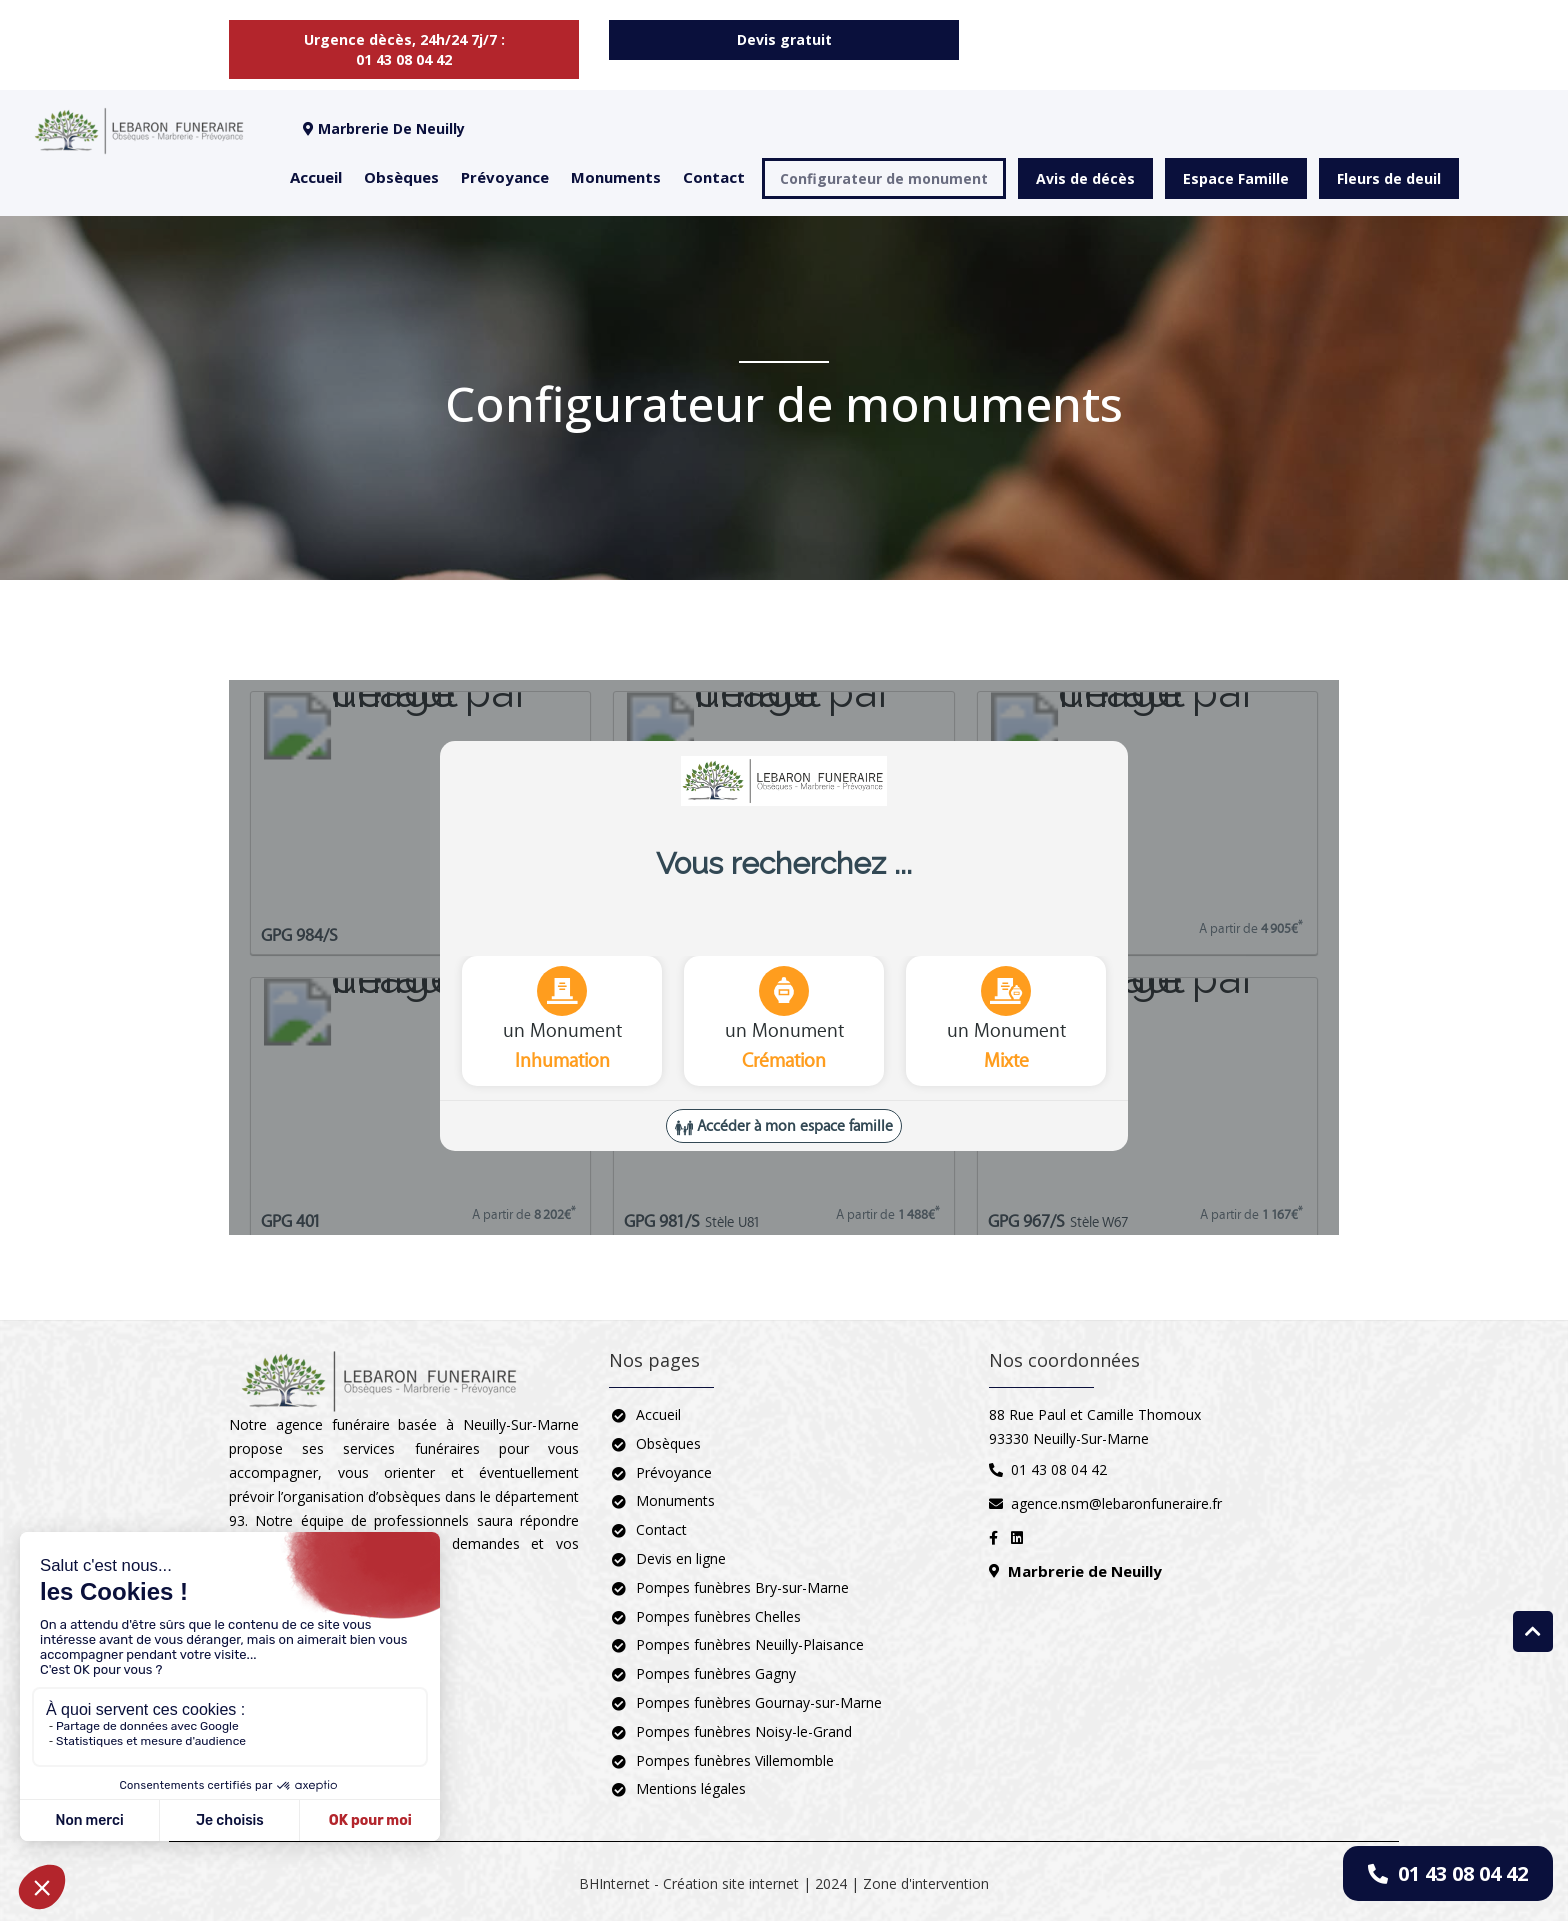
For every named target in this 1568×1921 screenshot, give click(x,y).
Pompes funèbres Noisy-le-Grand (744, 1731)
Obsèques (401, 177)
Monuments (616, 177)
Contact (714, 177)
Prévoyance (505, 177)
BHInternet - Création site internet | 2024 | (721, 1883)
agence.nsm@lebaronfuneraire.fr (1116, 1503)
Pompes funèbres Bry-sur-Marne (742, 1587)
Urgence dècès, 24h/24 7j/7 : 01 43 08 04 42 (404, 49)
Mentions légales (691, 1788)
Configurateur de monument (884, 178)
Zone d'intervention (926, 1883)
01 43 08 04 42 (1448, 1873)
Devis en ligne (681, 1558)
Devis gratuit (784, 39)
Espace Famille (1236, 178)
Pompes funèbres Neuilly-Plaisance (750, 1644)
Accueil (316, 177)
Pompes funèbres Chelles (718, 1616)
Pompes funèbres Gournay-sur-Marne (759, 1702)
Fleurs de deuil (1389, 178)
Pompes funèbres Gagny (716, 1673)
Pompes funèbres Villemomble (735, 1760)
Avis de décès (1085, 178)
